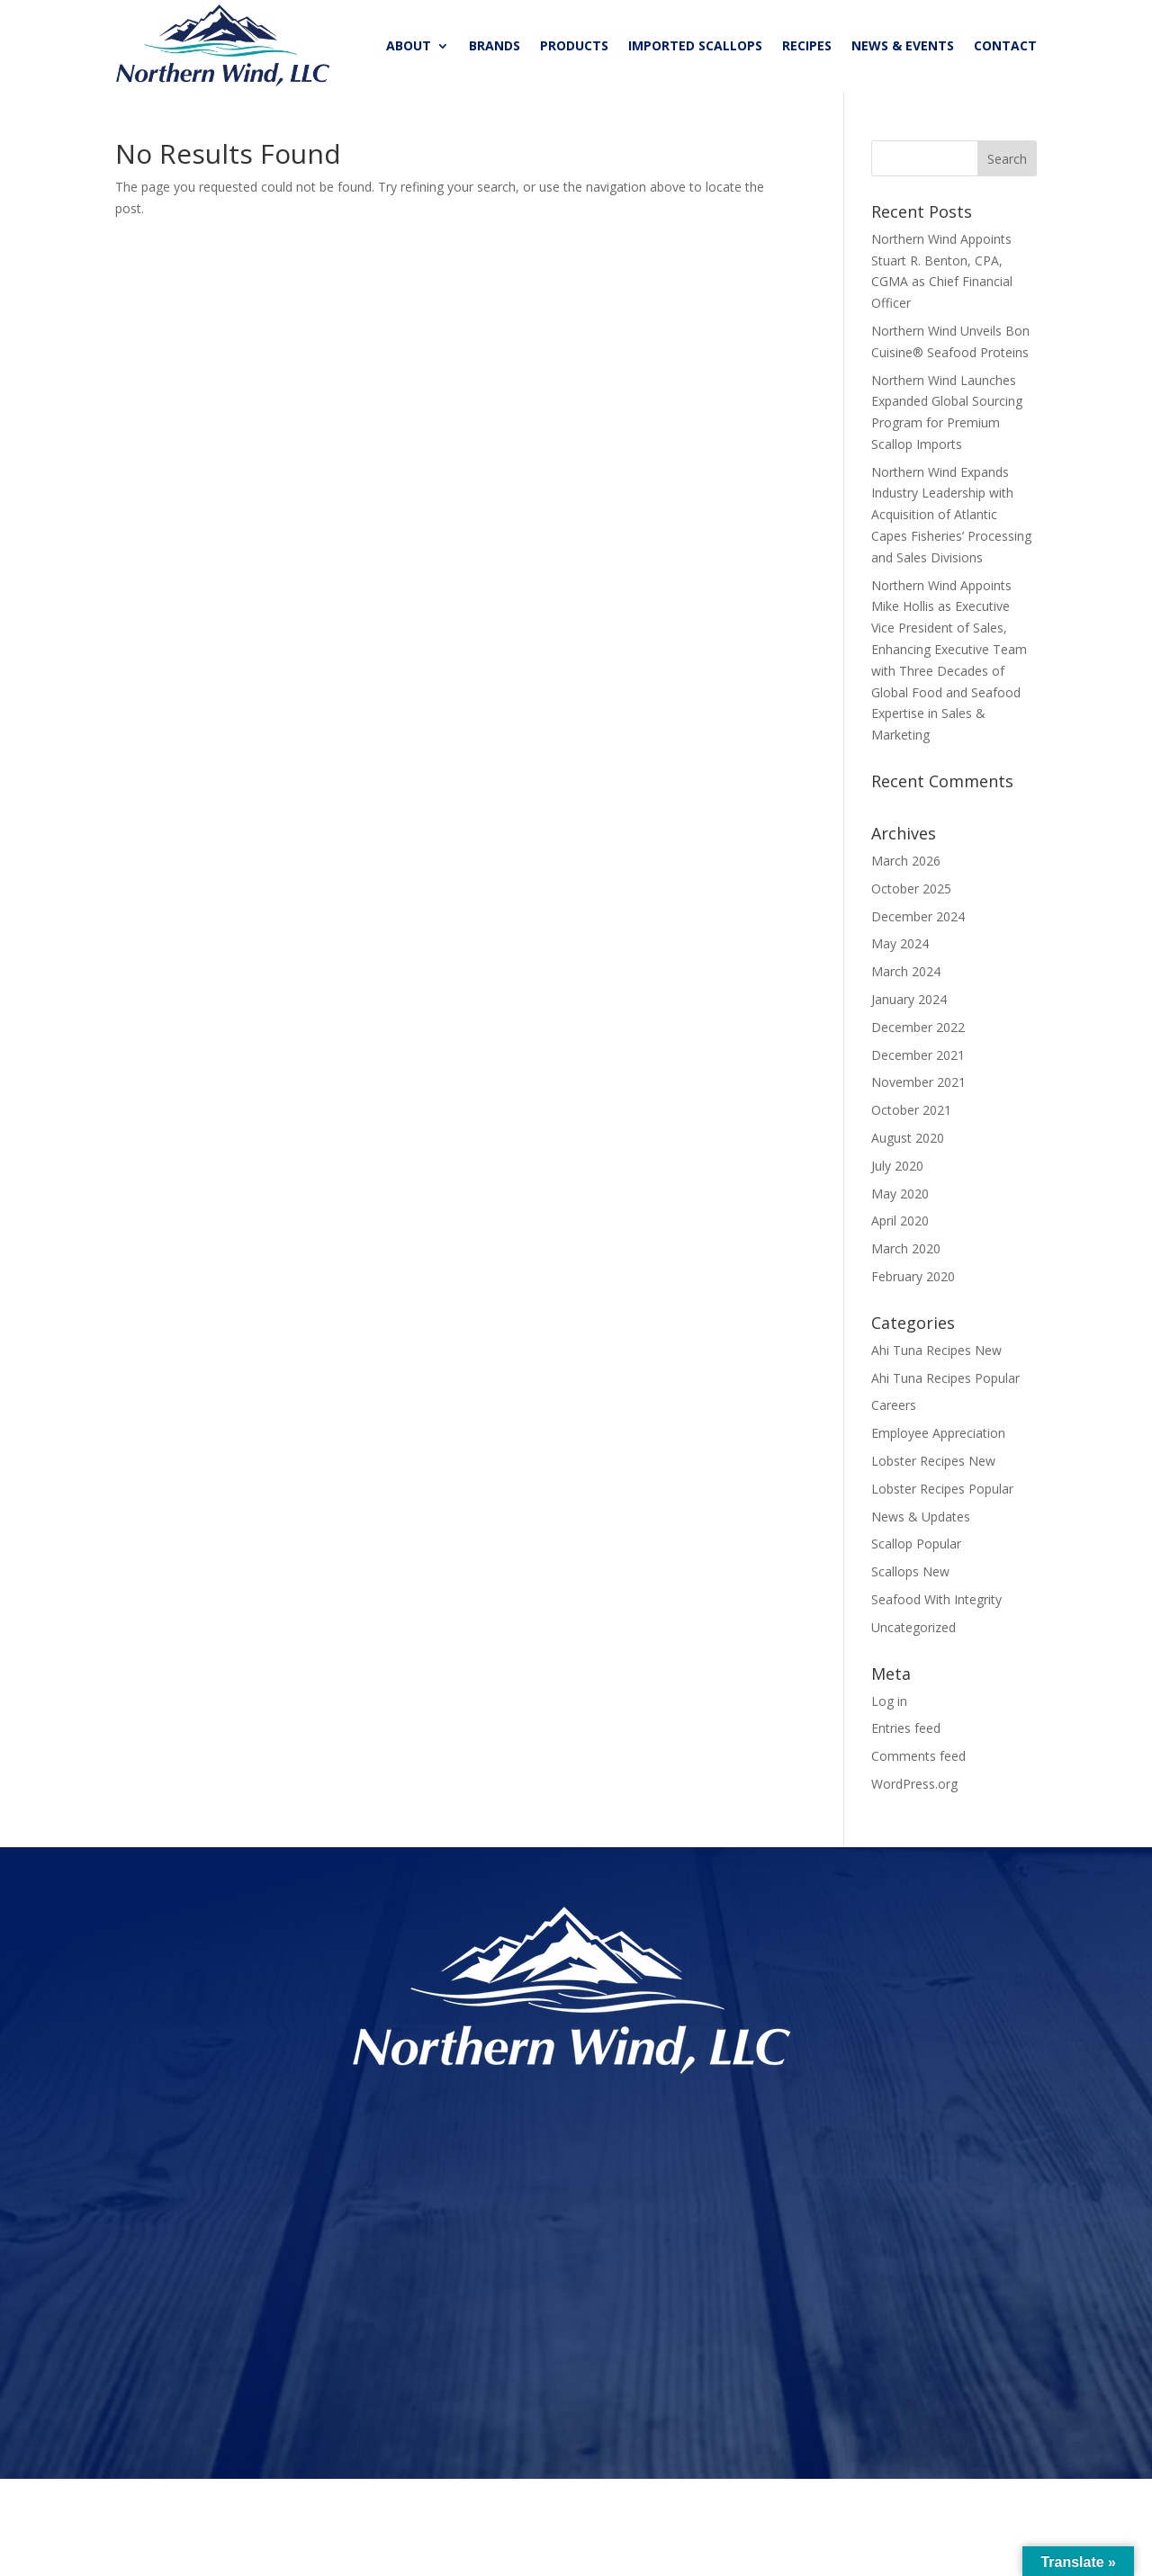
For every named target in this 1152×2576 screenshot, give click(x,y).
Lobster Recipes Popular (942, 1493)
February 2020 (913, 1280)
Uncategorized (913, 1631)
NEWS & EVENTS (902, 45)
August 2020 (907, 1142)
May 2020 (900, 1198)
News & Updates (920, 1521)
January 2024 (909, 1003)
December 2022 (918, 1031)
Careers (893, 1409)
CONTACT (1005, 45)
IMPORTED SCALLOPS (695, 45)
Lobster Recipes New (933, 1465)
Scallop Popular (916, 1548)
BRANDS (494, 45)
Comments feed (918, 1760)
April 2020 (900, 1225)
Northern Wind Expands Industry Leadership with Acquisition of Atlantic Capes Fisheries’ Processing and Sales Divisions (951, 519)
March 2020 (905, 1252)
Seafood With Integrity (936, 1603)
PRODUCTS (574, 45)
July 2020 (897, 1170)
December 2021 (918, 1059)
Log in (889, 1705)
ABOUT (408, 45)
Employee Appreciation (938, 1437)
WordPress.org (914, 1788)
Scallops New (910, 1575)
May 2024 (900, 947)
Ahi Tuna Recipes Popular (945, 1382)
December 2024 (918, 920)
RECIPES (807, 45)
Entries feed (905, 1732)
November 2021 (918, 1086)
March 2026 (905, 865)
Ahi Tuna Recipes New (936, 1354)
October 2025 (911, 893)
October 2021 (911, 1114)
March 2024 (905, 975)
